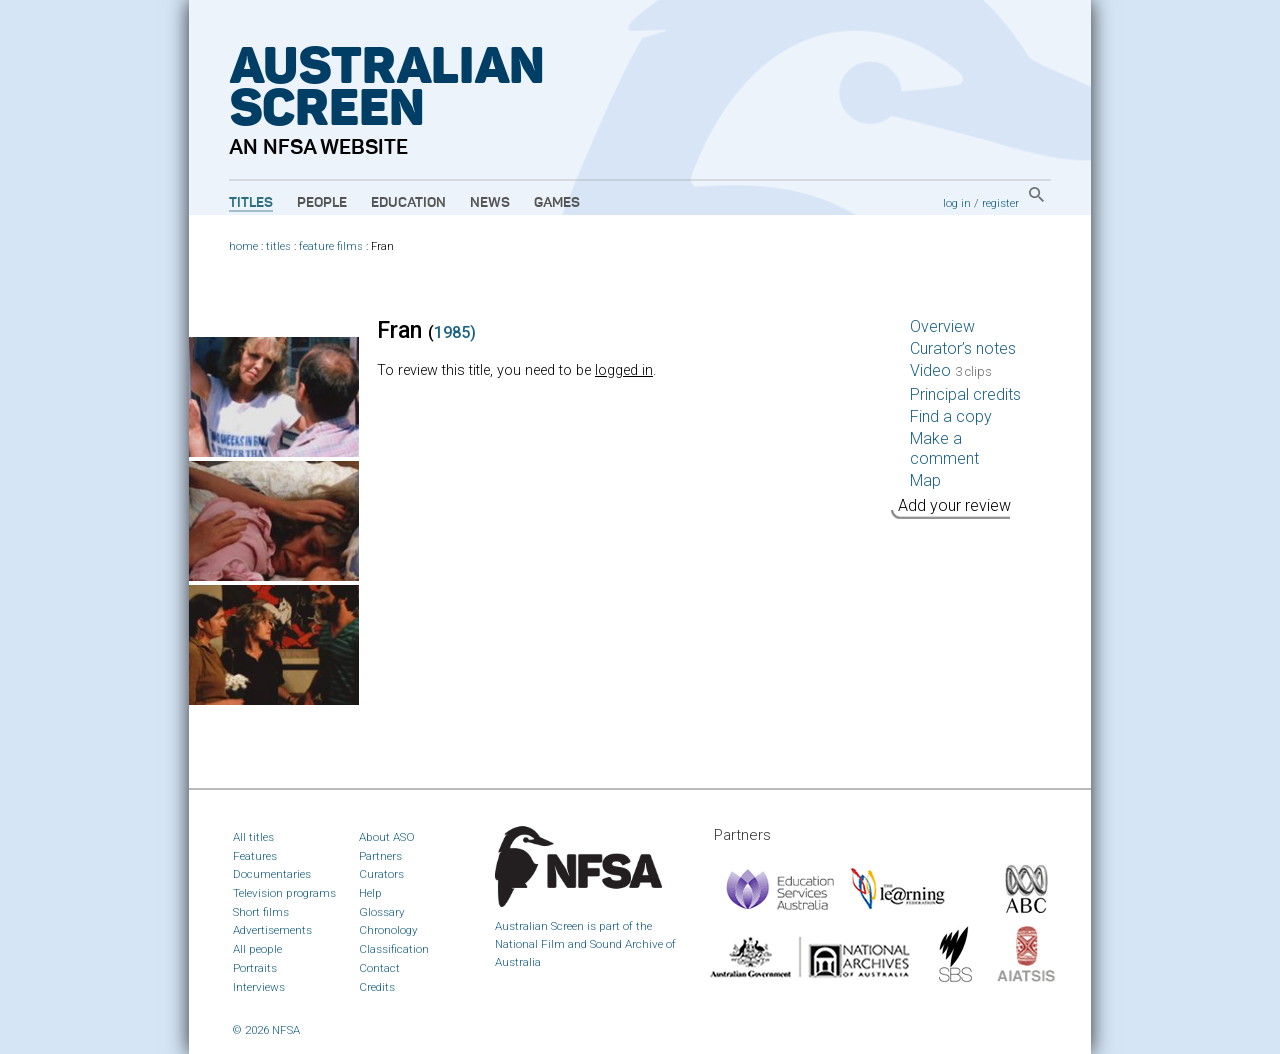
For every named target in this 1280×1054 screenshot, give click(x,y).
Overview (942, 326)
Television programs (284, 893)
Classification (394, 949)
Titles (251, 203)
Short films (261, 912)
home (243, 246)
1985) (455, 332)
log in (957, 203)
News (490, 203)
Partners (380, 856)
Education (408, 203)
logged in (624, 370)
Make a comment (944, 448)
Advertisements (272, 930)
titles (278, 246)
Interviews (259, 987)
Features (255, 856)
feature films (331, 246)
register (1000, 203)
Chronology (388, 930)
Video (951, 370)
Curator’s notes (963, 348)
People (322, 203)
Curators (381, 874)
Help (370, 893)
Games (557, 203)
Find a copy (951, 416)
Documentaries (272, 874)
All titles (253, 837)
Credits (377, 987)
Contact (379, 968)
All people (257, 949)
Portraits (255, 968)
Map (925, 480)
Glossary (382, 912)
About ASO (387, 837)
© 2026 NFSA (266, 1030)
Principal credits (965, 394)
